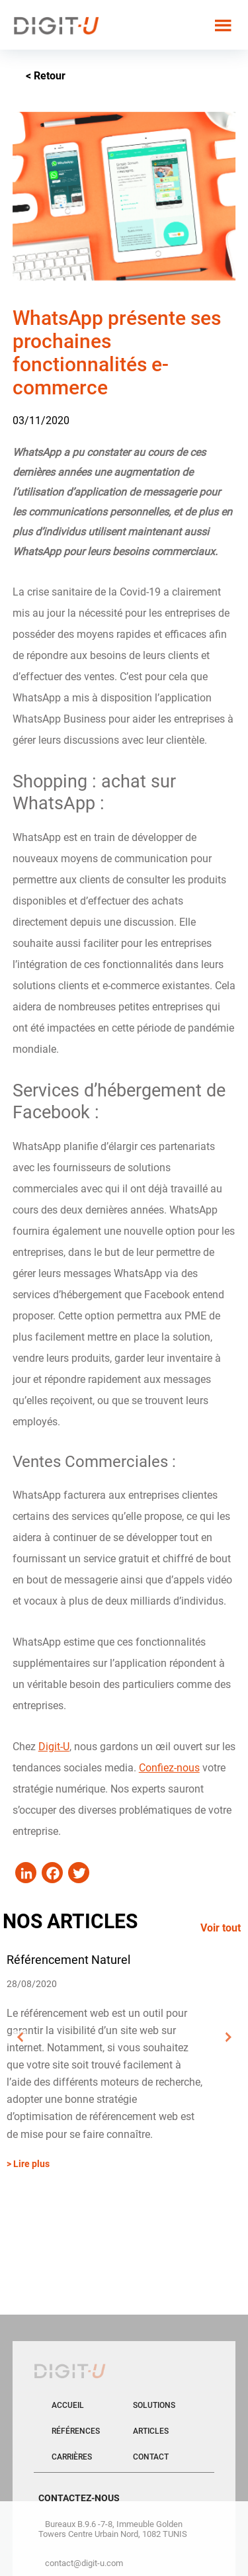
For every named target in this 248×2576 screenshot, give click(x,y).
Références (76, 2431)
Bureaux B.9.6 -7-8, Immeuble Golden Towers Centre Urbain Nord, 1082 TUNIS (112, 2529)
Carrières (72, 2457)
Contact (151, 2457)
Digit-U (53, 1746)
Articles (151, 2431)
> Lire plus (28, 2163)
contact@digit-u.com (84, 2563)
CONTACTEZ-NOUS (79, 2498)
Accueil (68, 2405)
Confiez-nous (169, 1767)
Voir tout (220, 1928)
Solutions (154, 2405)
